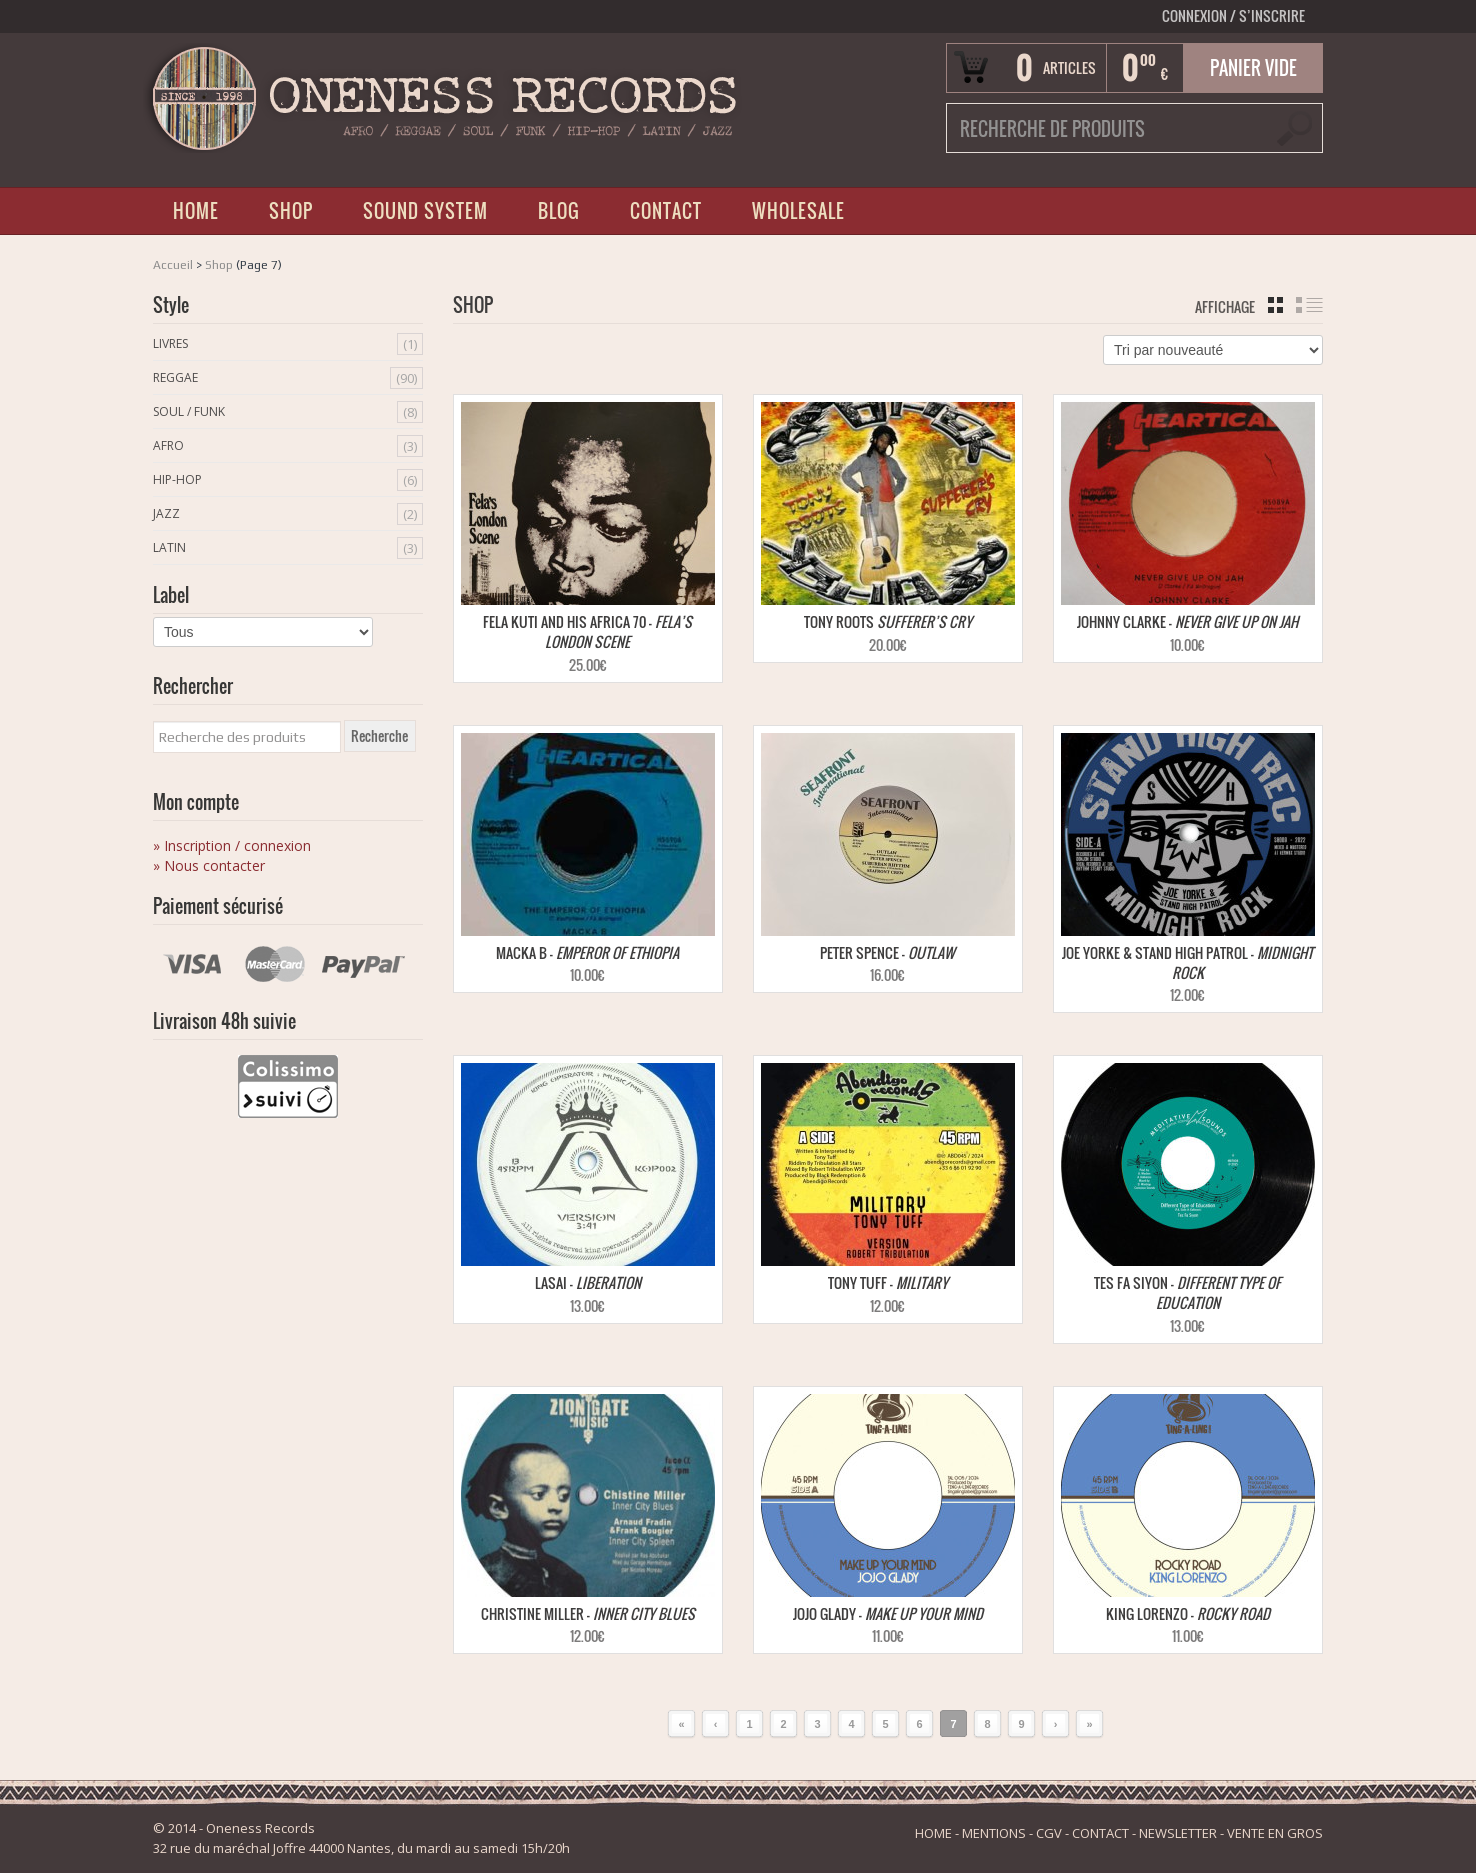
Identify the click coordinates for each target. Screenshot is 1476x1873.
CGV (1049, 1833)
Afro (168, 445)
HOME (196, 211)
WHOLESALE (798, 211)
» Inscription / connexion (232, 845)
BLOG (559, 211)
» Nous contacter (209, 865)
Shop (219, 265)
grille (1275, 305)
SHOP (291, 211)
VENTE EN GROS (1275, 1833)
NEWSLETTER (1178, 1833)
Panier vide (1253, 68)
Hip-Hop (177, 479)
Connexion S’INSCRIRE (1233, 15)
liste (1309, 305)
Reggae (175, 377)
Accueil (173, 265)
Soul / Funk (189, 411)
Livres (170, 343)
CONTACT (666, 211)
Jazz (166, 513)
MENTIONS (994, 1833)
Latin (169, 547)
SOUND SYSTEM (425, 211)
